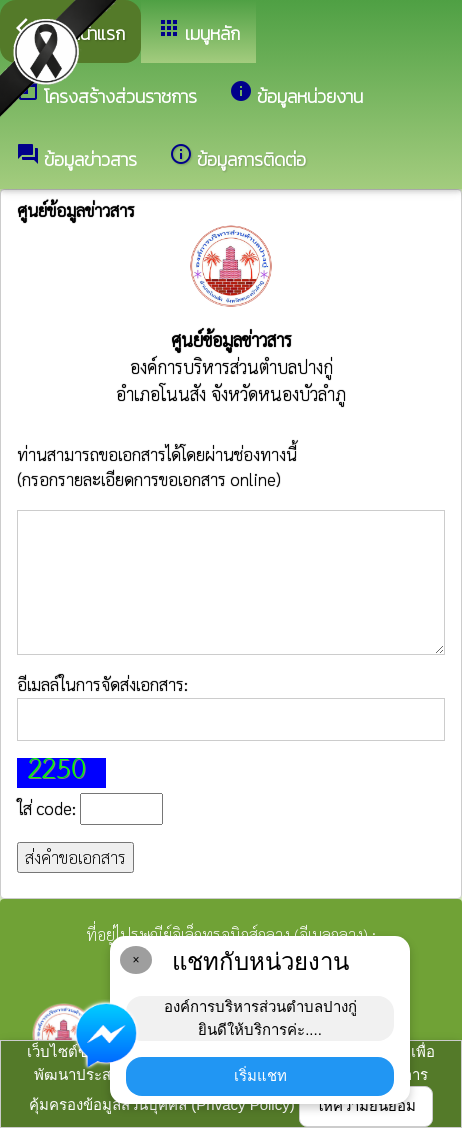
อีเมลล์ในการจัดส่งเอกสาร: (231, 707)
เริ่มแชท (260, 1075)
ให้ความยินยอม (366, 1105)
